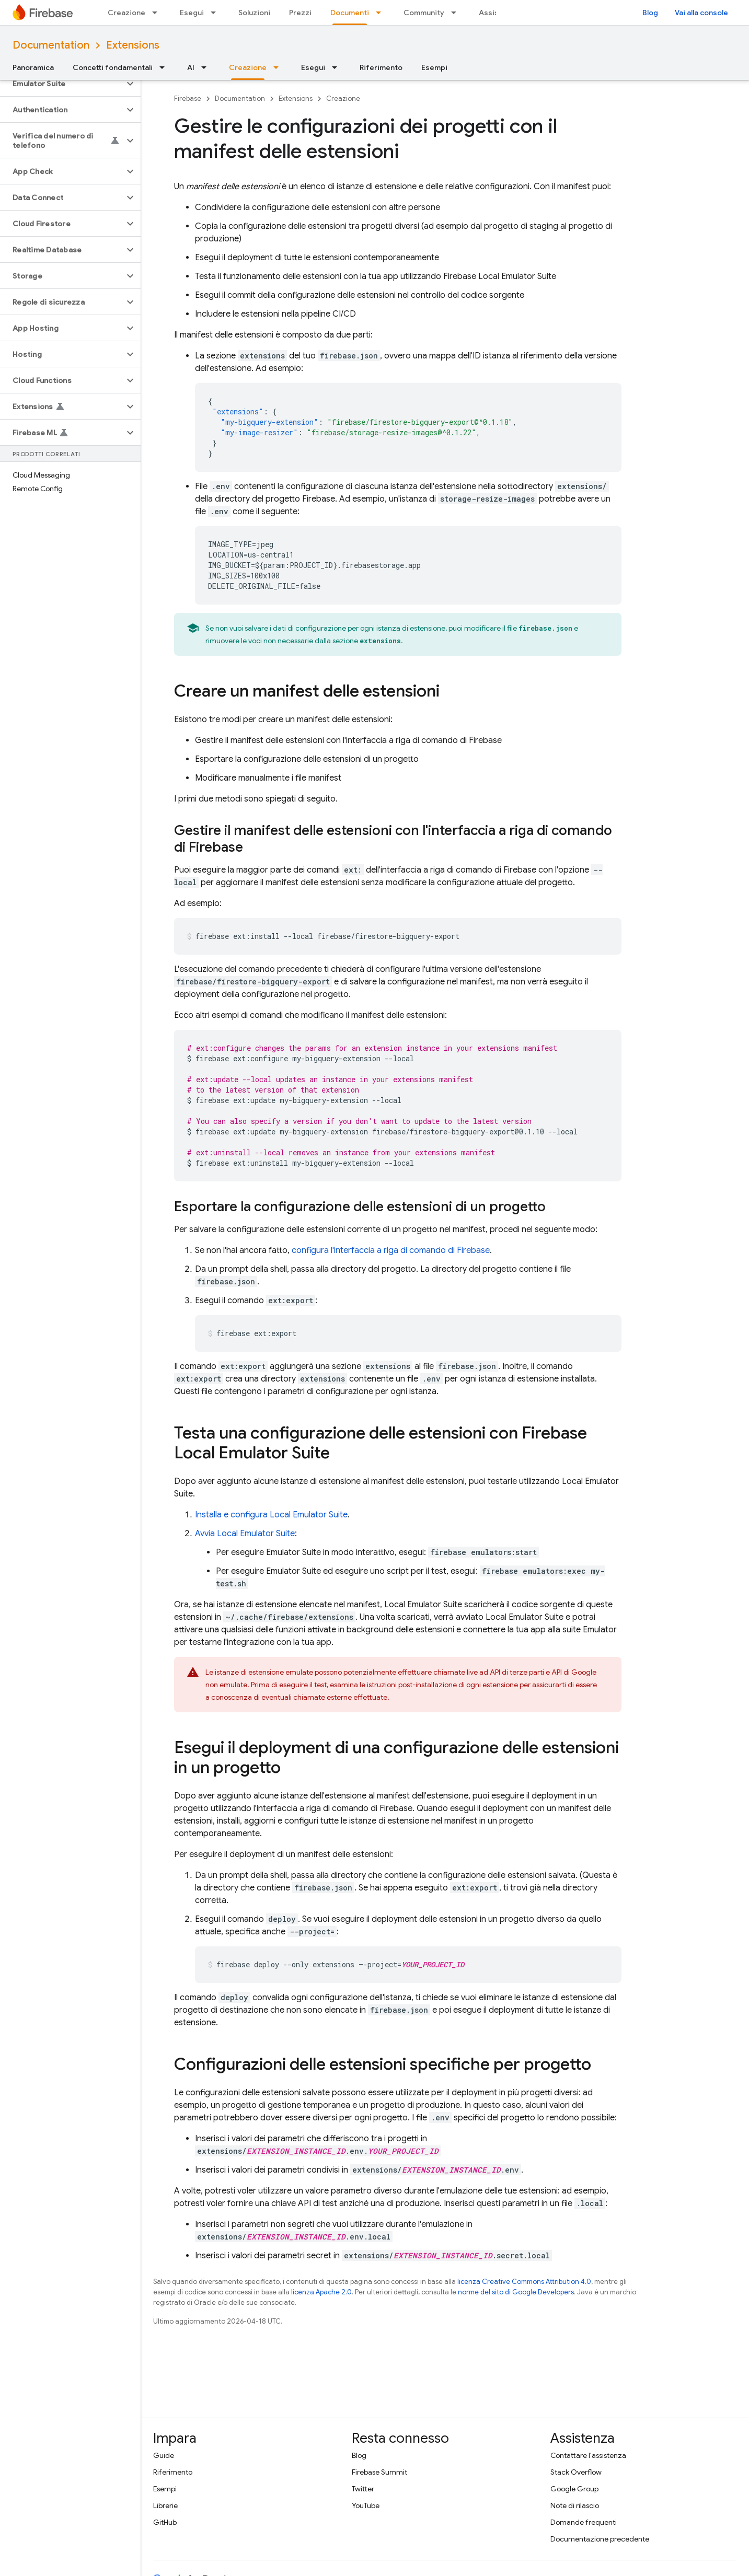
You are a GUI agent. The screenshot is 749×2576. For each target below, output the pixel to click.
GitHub (165, 2522)
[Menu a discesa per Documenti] (381, 12)
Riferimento (381, 67)
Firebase (187, 98)
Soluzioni (254, 12)
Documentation (51, 45)
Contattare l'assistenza (588, 2455)
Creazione (126, 12)
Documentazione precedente (599, 2539)
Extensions (132, 45)
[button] (62, 83)
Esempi (434, 67)
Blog (650, 12)
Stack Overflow (576, 2472)
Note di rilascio (574, 2505)
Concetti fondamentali (113, 67)
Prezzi (300, 12)
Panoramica (33, 67)
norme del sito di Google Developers (516, 2292)
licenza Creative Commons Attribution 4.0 (524, 2281)
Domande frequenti (583, 2522)
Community (424, 12)
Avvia (245, 1533)
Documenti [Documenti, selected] (349, 12)
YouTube (365, 2505)
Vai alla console (701, 12)
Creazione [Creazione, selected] (248, 67)
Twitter (363, 2488)
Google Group (574, 2488)
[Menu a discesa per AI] (207, 67)
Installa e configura (271, 1515)
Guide (163, 2455)
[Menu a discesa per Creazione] (157, 12)
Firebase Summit (379, 2472)
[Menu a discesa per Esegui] (216, 12)
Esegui (192, 12)
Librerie (165, 2505)
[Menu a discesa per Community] (456, 12)
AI (190, 67)
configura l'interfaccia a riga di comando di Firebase (391, 1250)
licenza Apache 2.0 (321, 2292)
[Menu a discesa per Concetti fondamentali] (165, 67)
